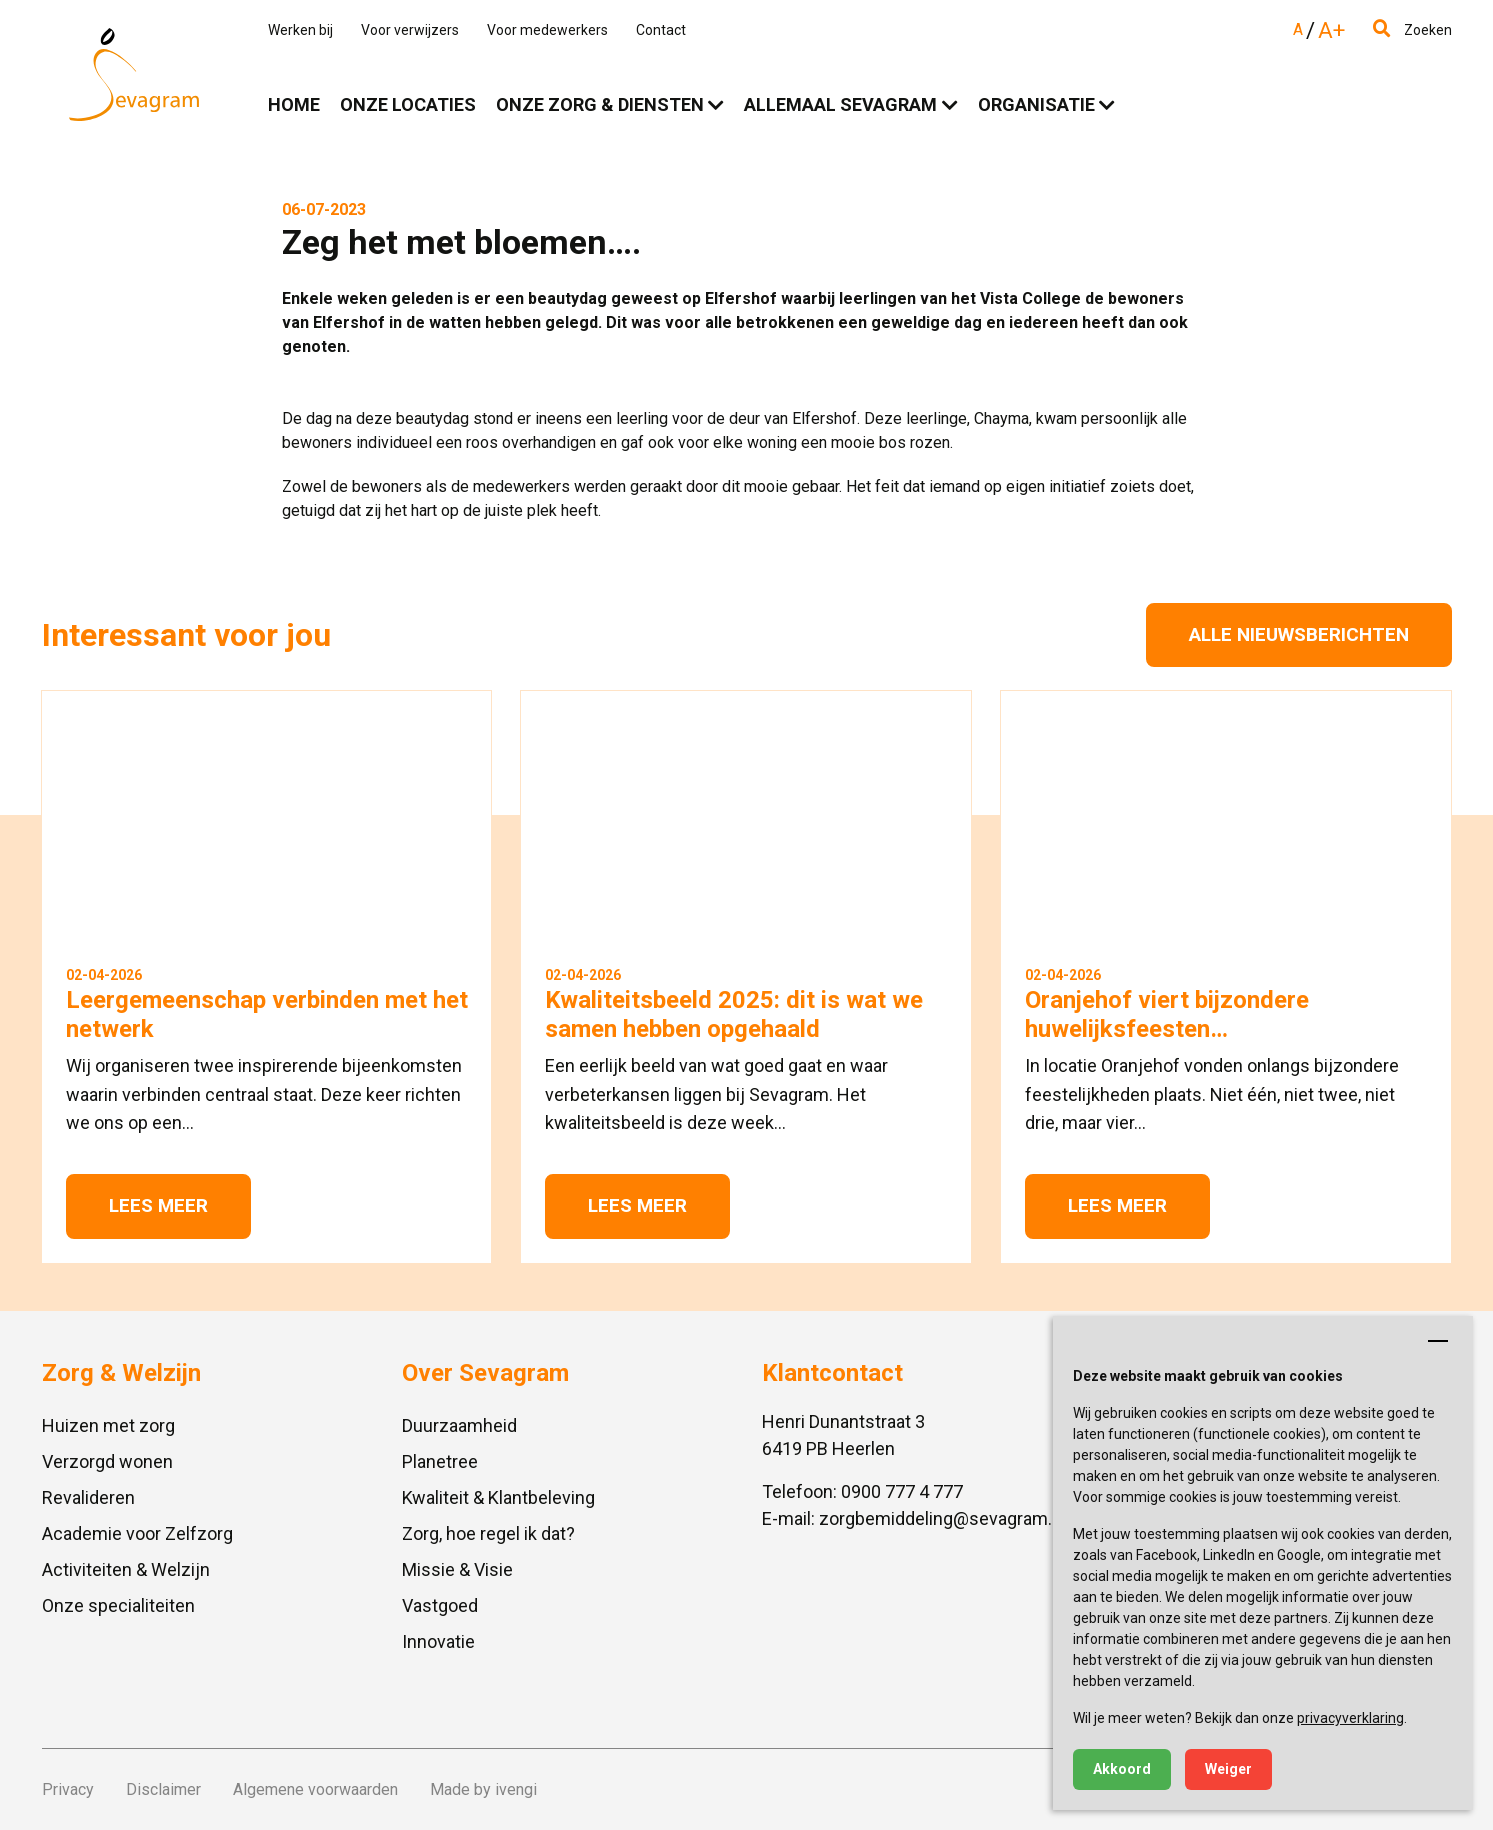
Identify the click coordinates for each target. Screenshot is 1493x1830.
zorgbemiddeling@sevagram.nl (942, 1518)
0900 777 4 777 (902, 1491)
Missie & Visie (457, 1569)
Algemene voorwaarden (315, 1789)
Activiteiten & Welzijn (126, 1569)
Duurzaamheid (459, 1425)
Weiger (1228, 1769)
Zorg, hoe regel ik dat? (488, 1533)
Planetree (440, 1461)
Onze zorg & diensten (600, 104)
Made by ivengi (483, 1789)
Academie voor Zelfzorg (137, 1533)
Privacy (68, 1789)
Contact (661, 30)
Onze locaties (408, 104)
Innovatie (438, 1641)
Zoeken (1412, 30)
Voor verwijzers (410, 30)
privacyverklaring (1350, 1718)
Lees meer (158, 1205)
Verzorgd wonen (107, 1461)
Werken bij (300, 30)
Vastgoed (440, 1605)
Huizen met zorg (108, 1425)
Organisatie (1036, 104)
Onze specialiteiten (118, 1605)
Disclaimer (163, 1789)
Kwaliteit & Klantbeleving (498, 1497)
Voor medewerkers (547, 30)
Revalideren (88, 1497)
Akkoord (1122, 1769)
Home (294, 104)
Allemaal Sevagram (840, 104)
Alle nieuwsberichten (1299, 634)
